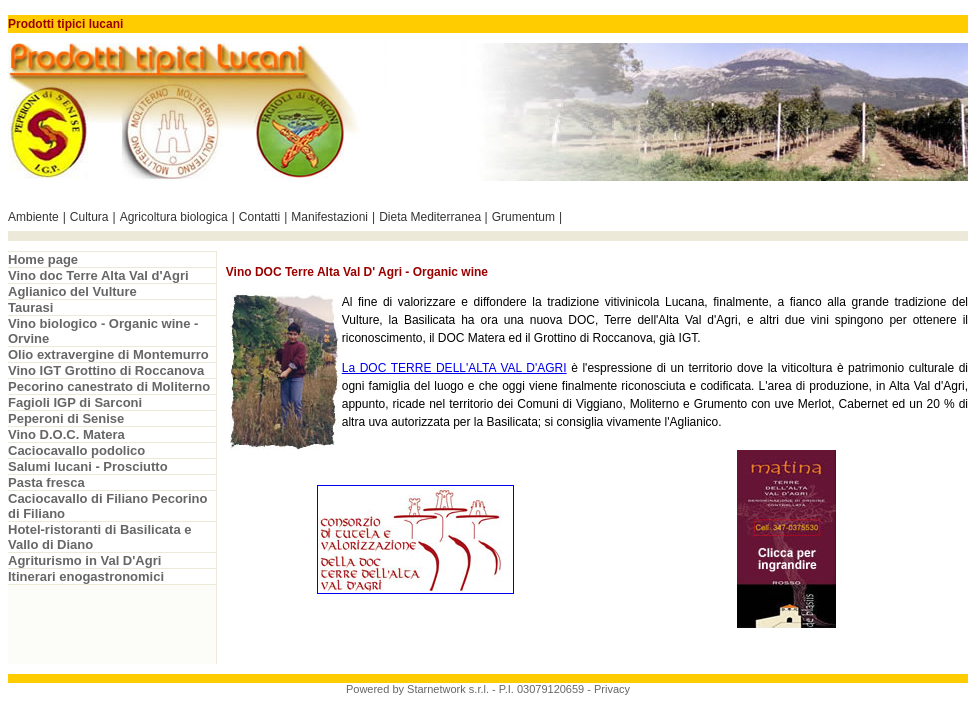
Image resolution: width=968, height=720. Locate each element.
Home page (43, 259)
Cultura (89, 217)
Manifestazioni (329, 217)
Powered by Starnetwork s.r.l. (417, 689)
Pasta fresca (46, 482)
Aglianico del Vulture (72, 291)
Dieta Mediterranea (431, 217)
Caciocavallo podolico (76, 450)
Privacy (612, 689)
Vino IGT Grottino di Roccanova (106, 370)
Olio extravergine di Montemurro (108, 354)
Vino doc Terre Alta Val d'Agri (98, 275)
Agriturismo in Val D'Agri (84, 560)
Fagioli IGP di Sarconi (75, 402)
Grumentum (523, 217)
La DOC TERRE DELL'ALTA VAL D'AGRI (454, 368)
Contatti (259, 217)
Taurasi (30, 307)
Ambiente (33, 217)
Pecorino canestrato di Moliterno (109, 386)
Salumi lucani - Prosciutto (88, 466)
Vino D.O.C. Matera (66, 434)
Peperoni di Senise (66, 418)
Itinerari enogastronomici (86, 576)
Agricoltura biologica (174, 217)
